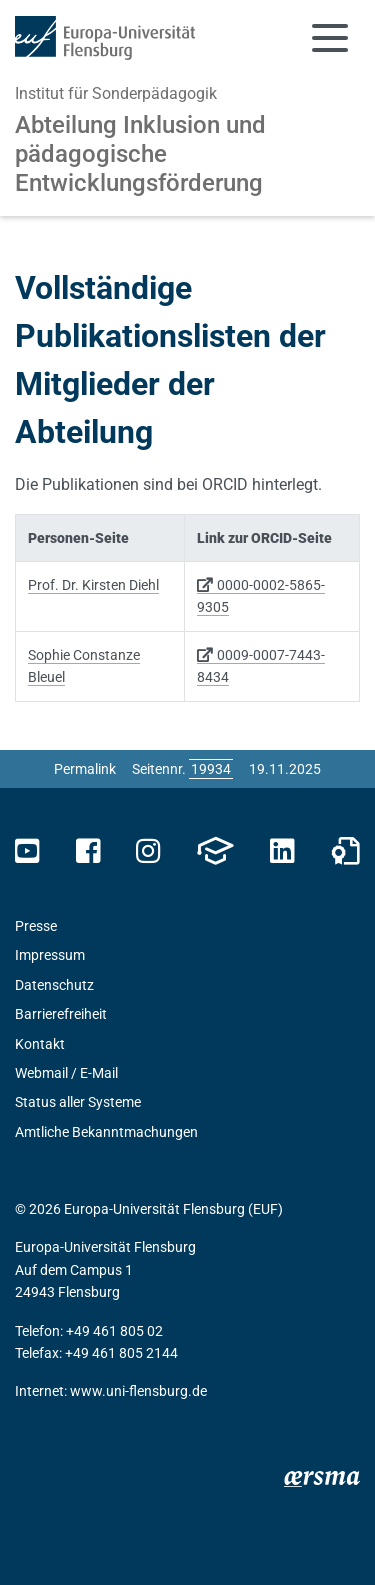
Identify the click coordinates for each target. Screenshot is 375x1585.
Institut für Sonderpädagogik (116, 93)
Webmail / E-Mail (66, 1073)
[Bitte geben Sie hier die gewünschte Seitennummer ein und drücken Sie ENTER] (211, 769)
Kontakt (40, 1044)
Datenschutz (54, 985)
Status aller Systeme (78, 1102)
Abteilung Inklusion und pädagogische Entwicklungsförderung (140, 154)
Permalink (85, 769)
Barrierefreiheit (61, 1014)
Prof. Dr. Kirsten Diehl (93, 585)
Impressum (50, 955)
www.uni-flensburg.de (138, 1391)
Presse (36, 926)
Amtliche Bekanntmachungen (106, 1132)
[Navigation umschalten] (330, 38)
